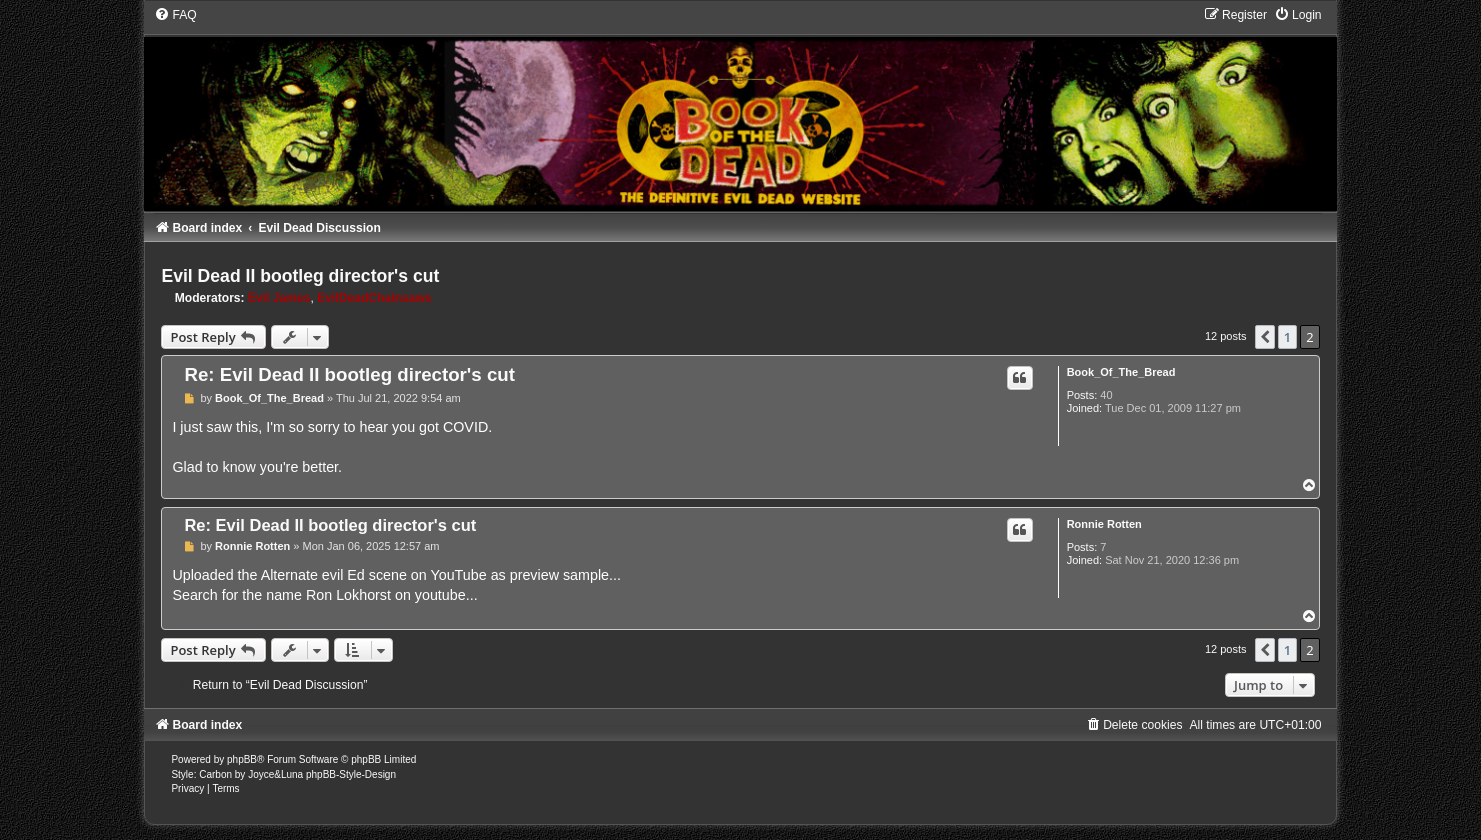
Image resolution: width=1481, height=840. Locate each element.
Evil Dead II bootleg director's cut (300, 276)
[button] (1265, 337)
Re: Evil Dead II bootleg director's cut (349, 374)
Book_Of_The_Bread (1121, 372)
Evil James (279, 298)
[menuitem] (175, 15)
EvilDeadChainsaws (374, 298)
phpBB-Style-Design (351, 774)
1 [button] (1287, 337)
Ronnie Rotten (1104, 524)
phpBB (242, 759)
